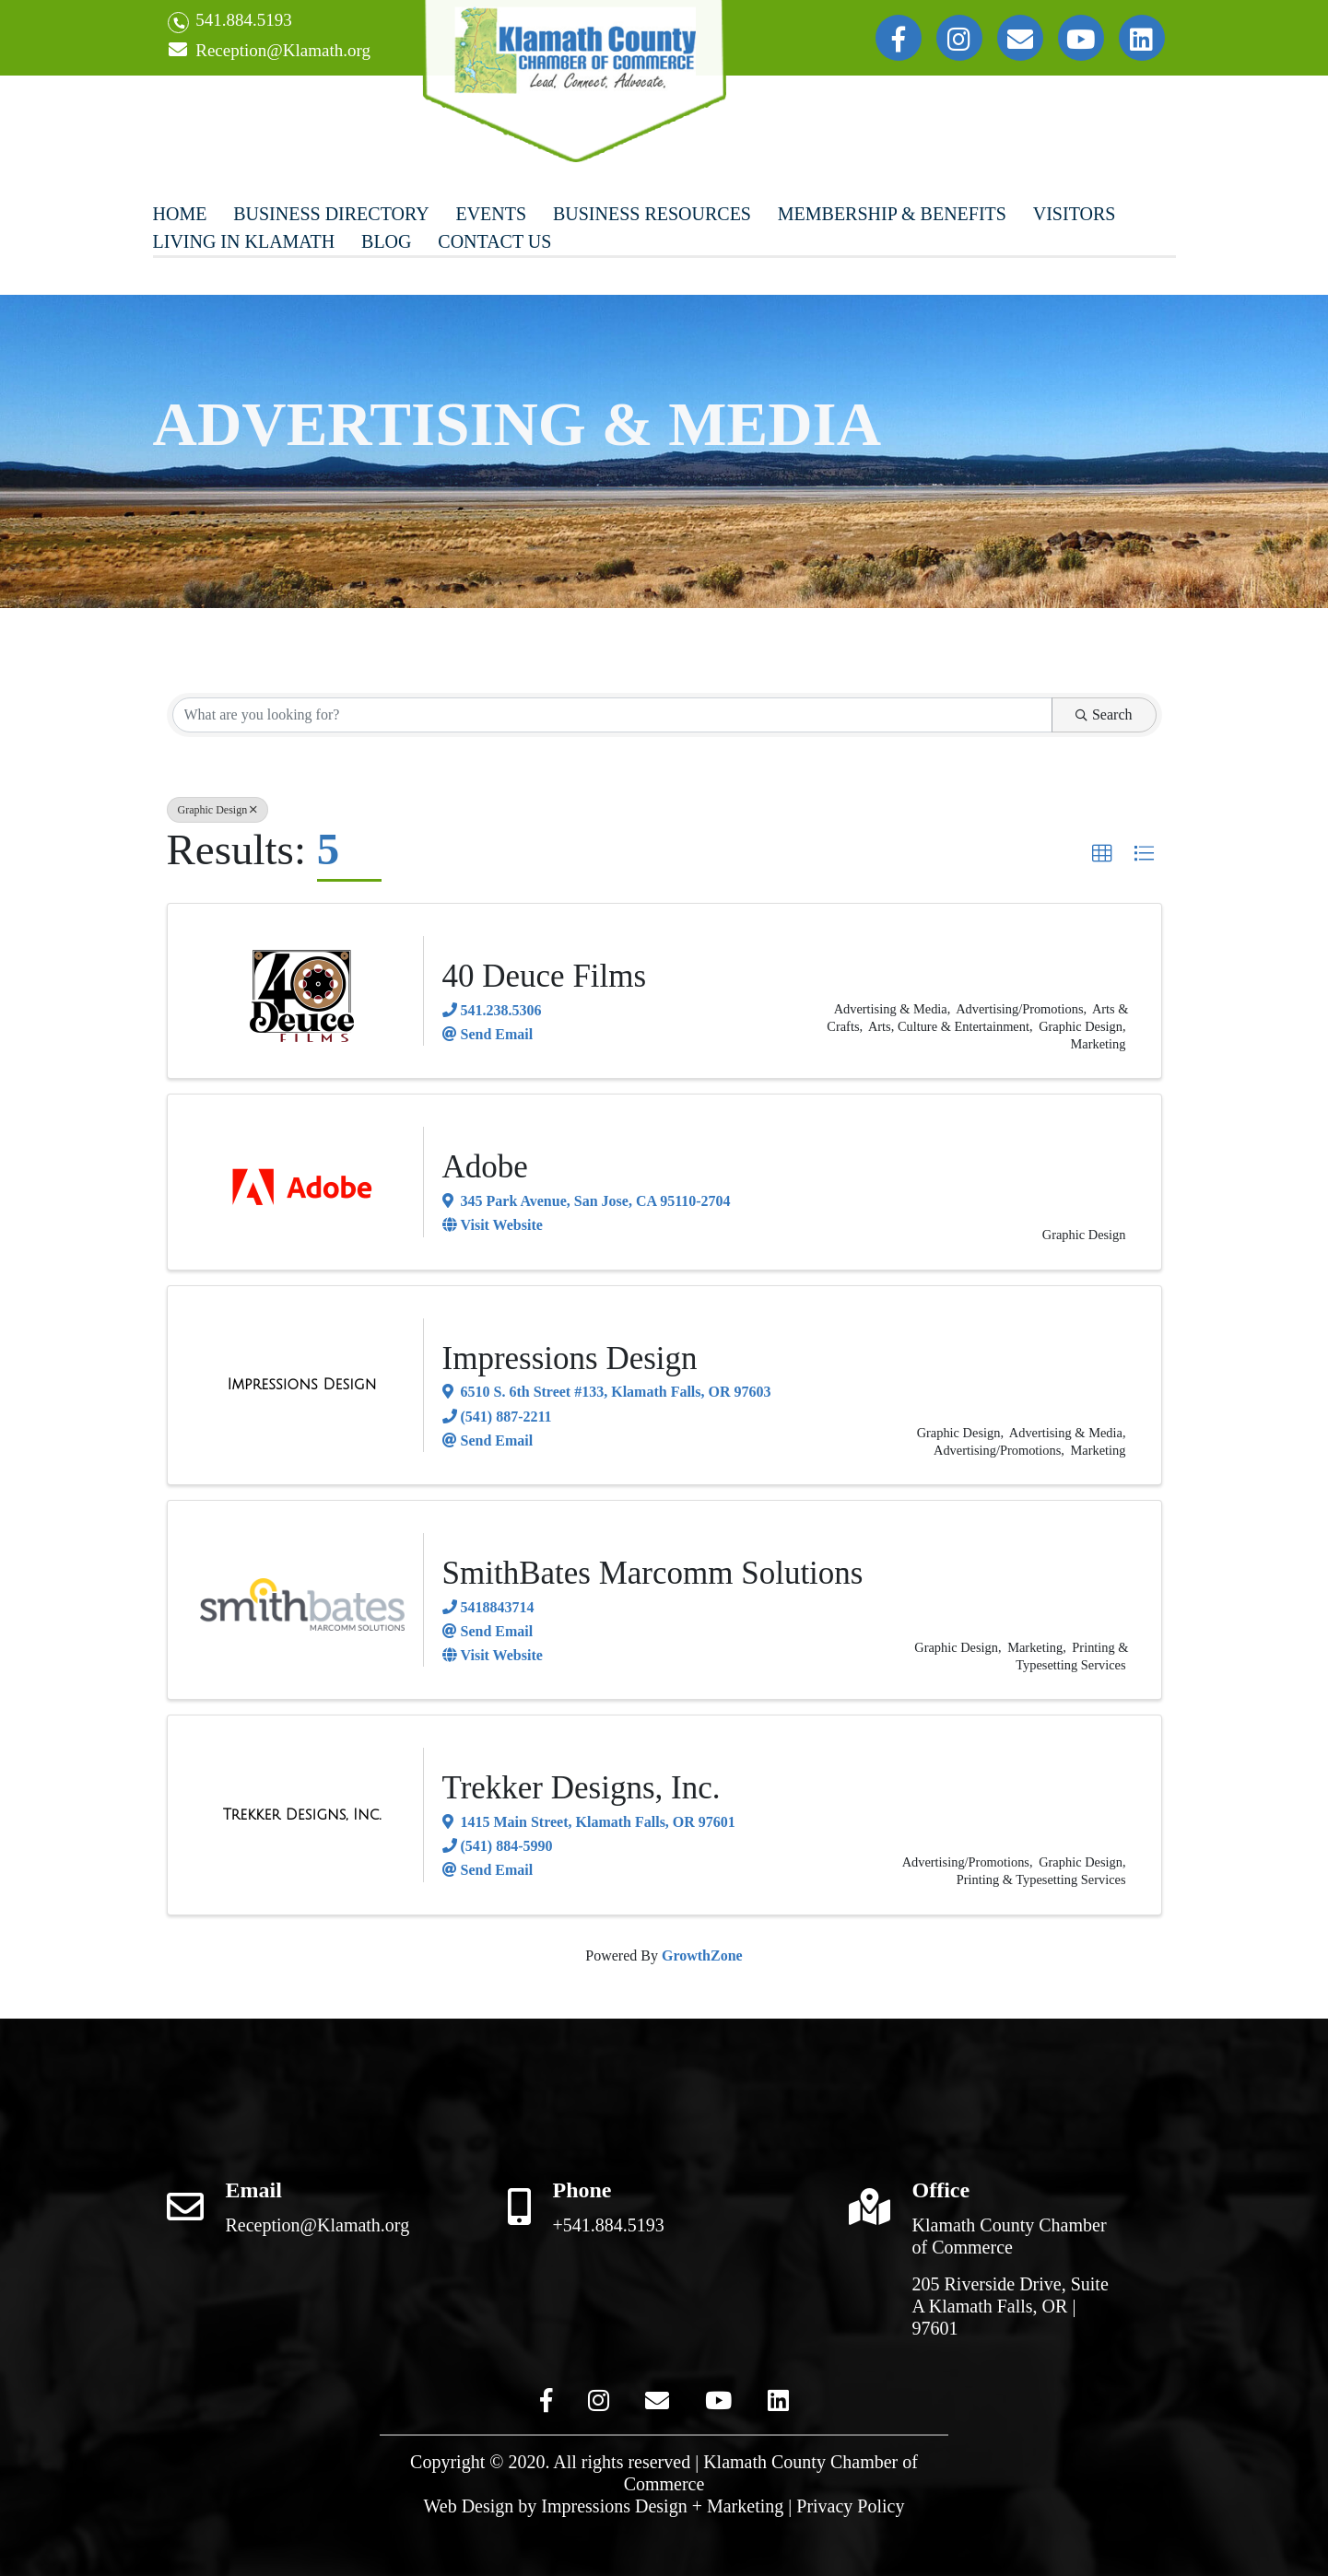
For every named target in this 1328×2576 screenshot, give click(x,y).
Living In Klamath (244, 241)
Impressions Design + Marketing (662, 2506)
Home (180, 214)
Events (490, 214)
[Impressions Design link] (302, 1385)
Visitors (1074, 214)
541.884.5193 (230, 21)
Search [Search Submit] (1104, 714)
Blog (386, 241)
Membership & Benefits (892, 214)
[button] (1102, 854)
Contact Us (494, 241)
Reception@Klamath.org (269, 51)
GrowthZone (702, 1955)
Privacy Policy (850, 2506)
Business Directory (331, 214)
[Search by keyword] (612, 714)
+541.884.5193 (608, 2225)
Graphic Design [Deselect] (218, 809)
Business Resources (652, 214)
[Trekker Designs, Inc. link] (302, 1815)
